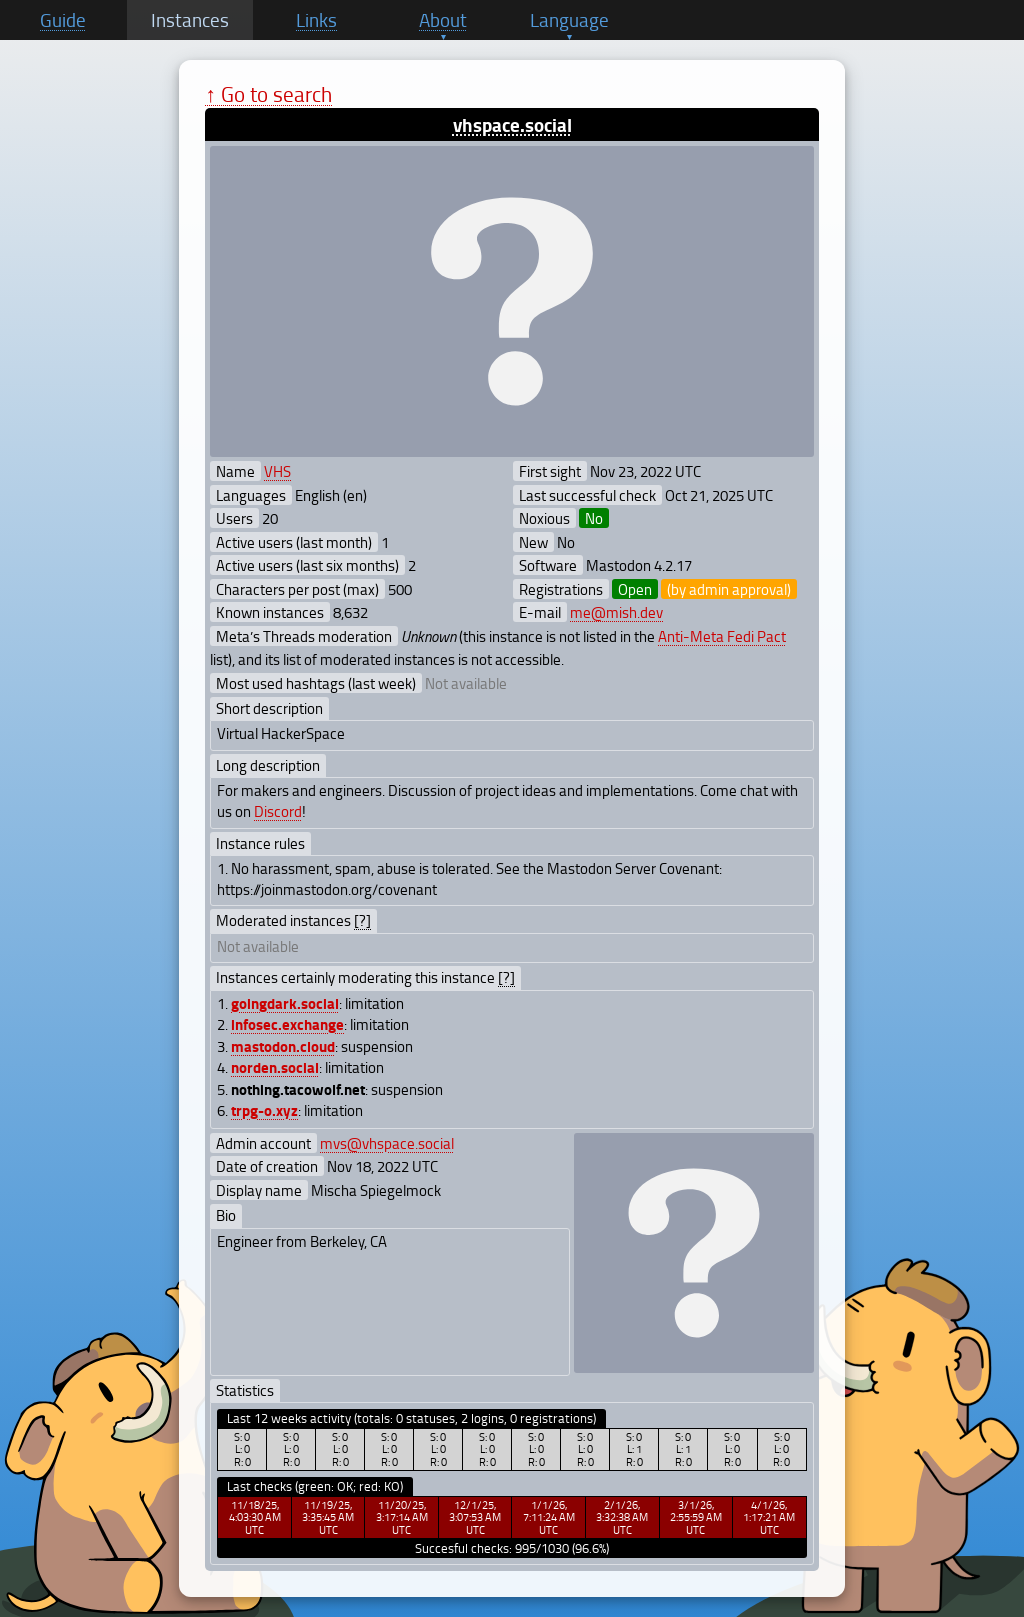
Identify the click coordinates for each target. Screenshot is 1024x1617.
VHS (277, 471)
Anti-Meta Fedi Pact (722, 636)
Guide (63, 20)
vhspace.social (512, 124)
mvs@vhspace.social (387, 1143)
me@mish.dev (616, 612)
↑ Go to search (268, 93)
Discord (278, 811)
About (443, 20)
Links (316, 20)
